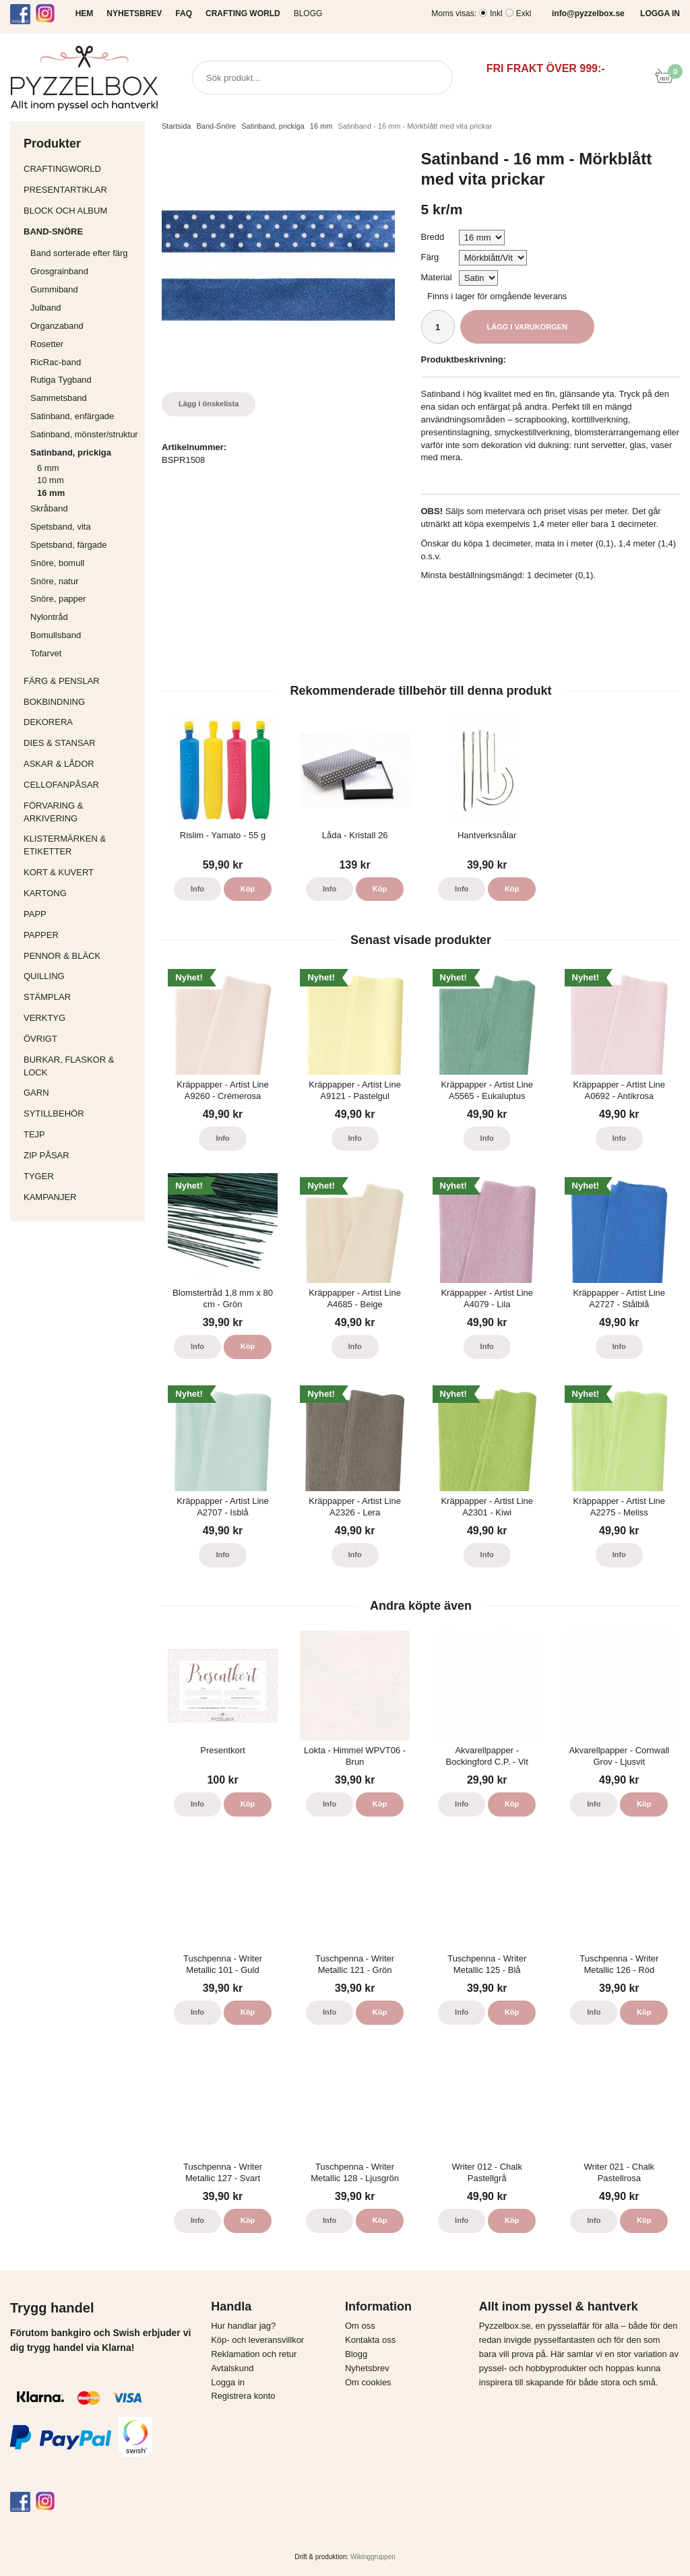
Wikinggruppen (373, 2557)
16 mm (51, 493)
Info (197, 889)
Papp (81, 914)
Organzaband (84, 326)
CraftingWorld (81, 169)
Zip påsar (46, 1155)
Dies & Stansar (81, 743)
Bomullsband (55, 635)
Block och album (81, 211)
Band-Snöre (81, 231)
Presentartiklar (81, 190)
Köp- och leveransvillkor (257, 2340)
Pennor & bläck (81, 956)
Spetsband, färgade (68, 545)
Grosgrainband (84, 271)
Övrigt (40, 1039)
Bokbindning (81, 702)
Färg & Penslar (81, 681)
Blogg (308, 13)
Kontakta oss (370, 2340)
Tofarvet (45, 653)
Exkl (524, 13)
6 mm (48, 468)
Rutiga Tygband (61, 380)
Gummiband (54, 289)
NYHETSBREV (134, 13)
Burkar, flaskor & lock (81, 1066)
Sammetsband (58, 398)
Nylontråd (49, 617)
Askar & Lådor (59, 764)
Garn (81, 1093)
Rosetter (46, 344)
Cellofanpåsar (61, 785)
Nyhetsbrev (367, 2368)
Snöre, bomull (57, 563)
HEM (84, 13)
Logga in (228, 2382)
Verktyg (81, 1018)
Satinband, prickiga (84, 452)
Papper (81, 935)
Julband (45, 308)
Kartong (81, 893)
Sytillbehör (81, 1113)
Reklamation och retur (253, 2354)
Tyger (81, 1176)
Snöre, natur (54, 581)
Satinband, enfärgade (84, 416)
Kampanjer (50, 1197)
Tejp (81, 1134)
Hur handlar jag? (243, 2326)
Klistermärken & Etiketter (81, 845)
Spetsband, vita (60, 527)
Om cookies (368, 2382)
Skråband (49, 508)
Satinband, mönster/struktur (84, 434)
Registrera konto (243, 2396)
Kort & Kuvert (81, 872)
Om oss (360, 2326)
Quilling (81, 976)
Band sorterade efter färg (84, 253)
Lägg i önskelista (209, 404)
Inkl (496, 13)
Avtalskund (232, 2368)
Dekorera (81, 722)
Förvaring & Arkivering (81, 811)
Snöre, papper (58, 599)
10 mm (50, 480)
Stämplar (81, 997)
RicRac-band (55, 362)
